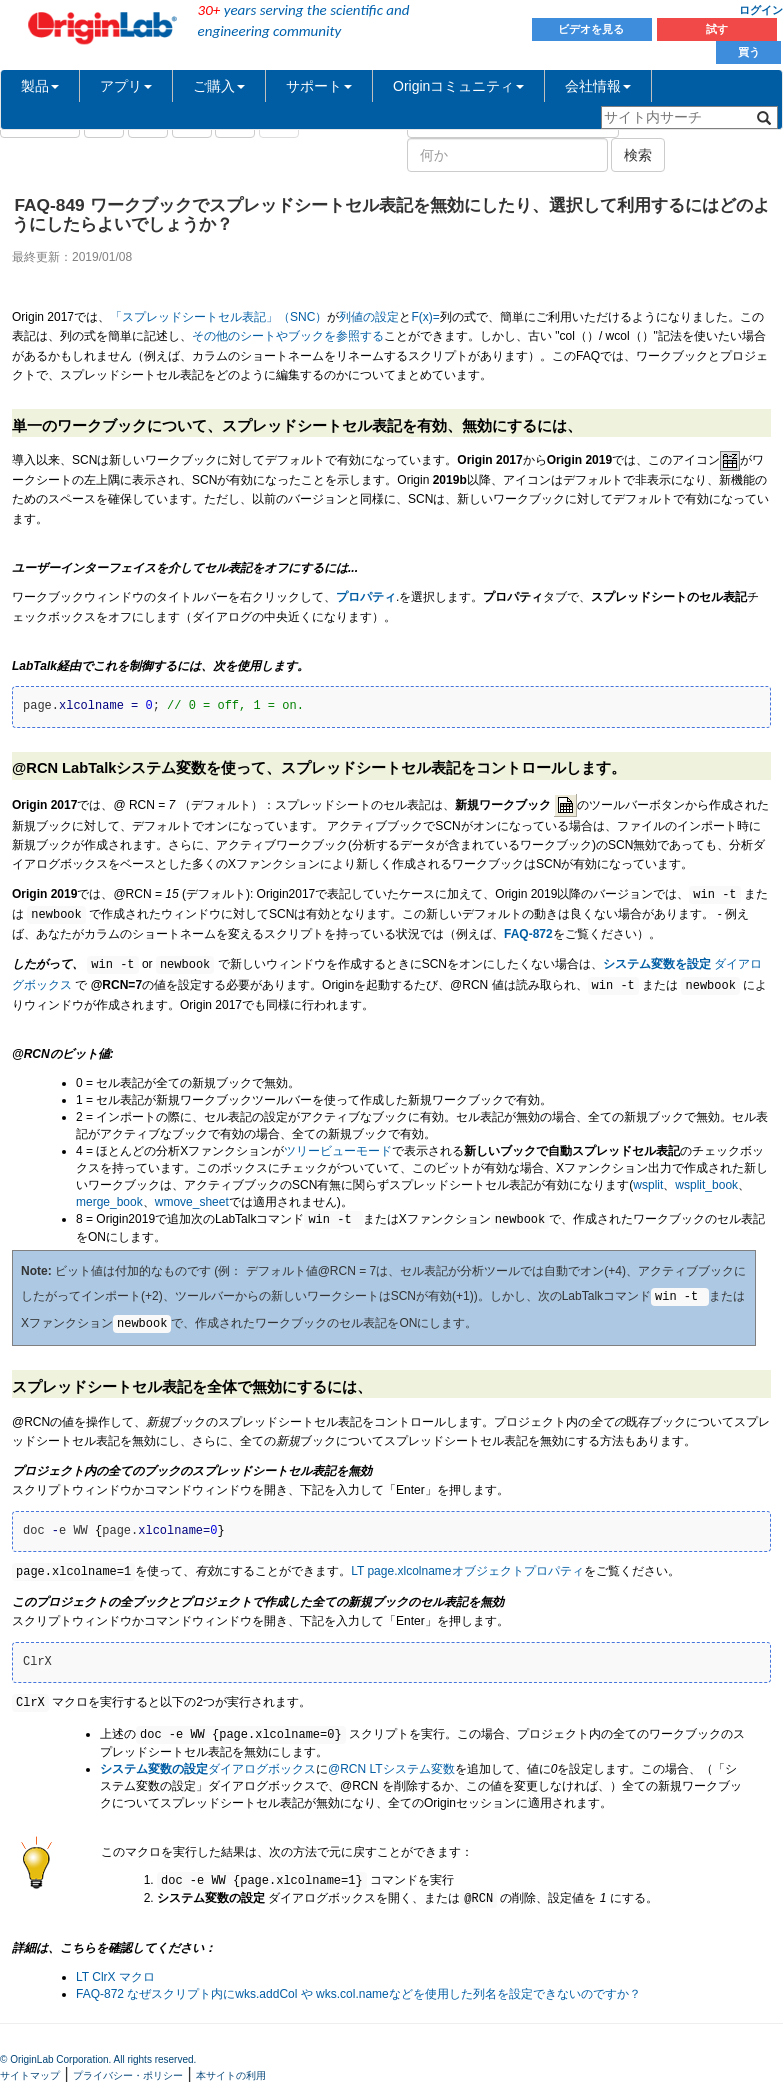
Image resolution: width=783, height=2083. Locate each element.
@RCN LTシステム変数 (391, 1769)
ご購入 (219, 86)
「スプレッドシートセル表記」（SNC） (218, 317)
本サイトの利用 (231, 2075)
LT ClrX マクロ (115, 1977)
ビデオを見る (592, 29)
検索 (638, 155)
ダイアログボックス (208, 1769)
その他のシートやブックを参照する (288, 336)
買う (749, 52)
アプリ (126, 86)
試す (717, 29)
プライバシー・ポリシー (128, 2075)
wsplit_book (706, 1185)
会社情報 (598, 86)
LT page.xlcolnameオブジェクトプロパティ (467, 1572)
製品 (40, 86)
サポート (319, 86)
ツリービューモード (338, 1151)
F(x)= (425, 317)
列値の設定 (369, 317)
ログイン (761, 10)
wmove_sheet (192, 1202)
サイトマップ (30, 2075)
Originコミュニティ (458, 86)
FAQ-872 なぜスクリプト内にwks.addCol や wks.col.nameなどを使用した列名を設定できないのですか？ (358, 1994)
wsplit (648, 1185)
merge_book (109, 1202)
